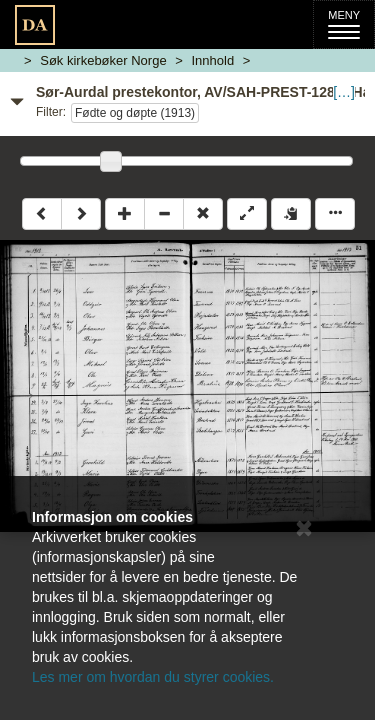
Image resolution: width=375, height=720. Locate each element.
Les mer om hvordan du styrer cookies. (153, 677)
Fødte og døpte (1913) (135, 113)
